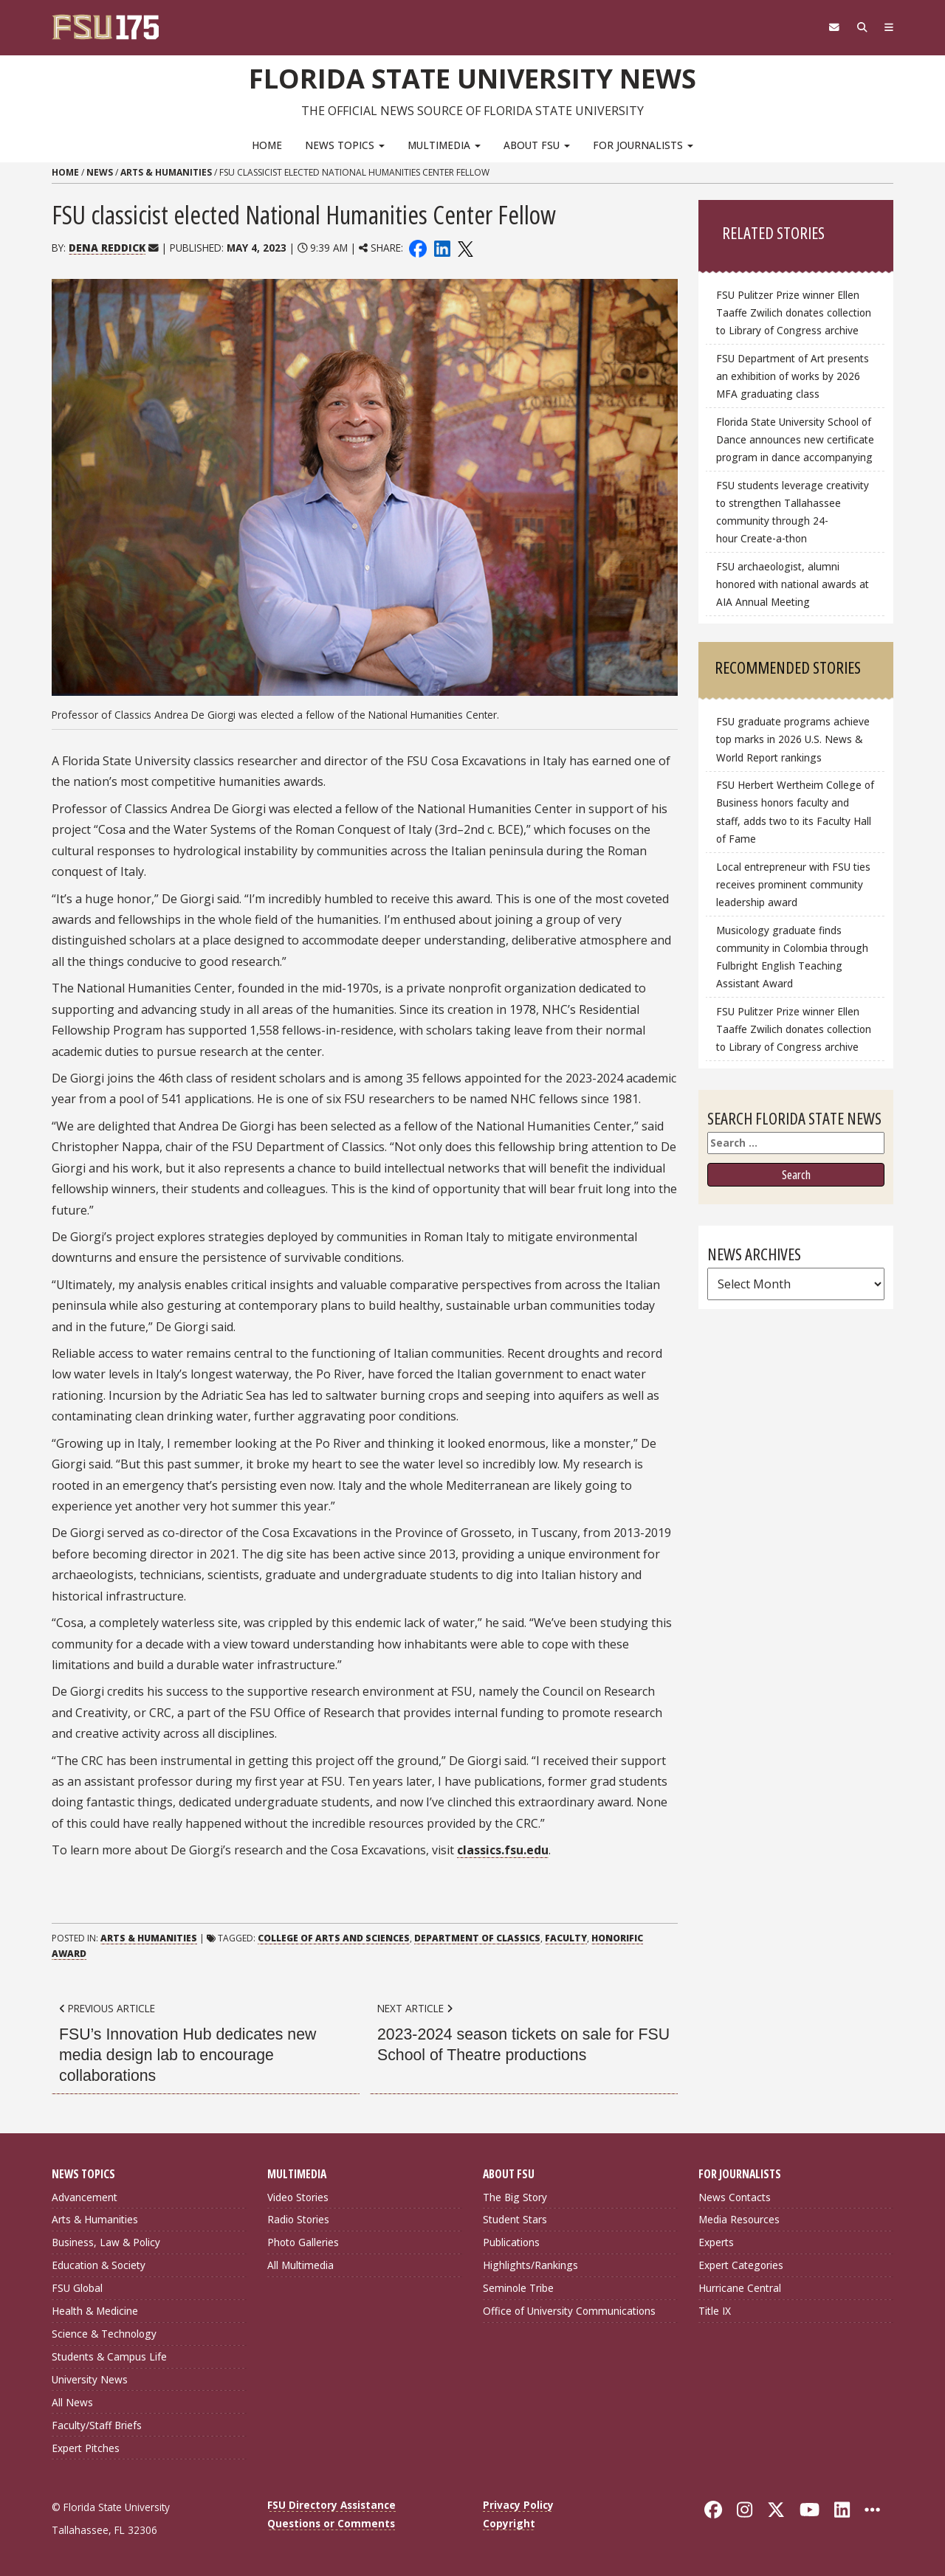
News (99, 172)
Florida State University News (473, 77)
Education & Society (98, 2265)
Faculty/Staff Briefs (97, 2424)
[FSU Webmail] (828, 27)
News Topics (345, 144)
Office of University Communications (569, 2311)
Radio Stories (298, 2219)
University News (90, 2379)
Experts (716, 2242)
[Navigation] (887, 27)
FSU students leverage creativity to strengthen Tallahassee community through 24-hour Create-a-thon (792, 511)
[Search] (858, 27)
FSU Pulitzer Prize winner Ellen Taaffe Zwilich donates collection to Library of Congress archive (793, 311)
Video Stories (298, 2196)
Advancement (84, 2196)
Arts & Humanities (166, 172)
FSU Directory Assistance (331, 2505)
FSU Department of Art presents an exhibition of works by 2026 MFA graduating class (792, 376)
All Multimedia (300, 2265)
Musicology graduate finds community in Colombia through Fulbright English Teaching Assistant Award (792, 956)
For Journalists (643, 144)
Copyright (509, 2522)
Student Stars (515, 2219)
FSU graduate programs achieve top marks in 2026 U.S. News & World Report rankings (793, 739)
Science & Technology (104, 2334)
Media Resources (739, 2219)
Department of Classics (477, 1938)
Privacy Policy (518, 2505)
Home (267, 144)
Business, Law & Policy (106, 2242)
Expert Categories (740, 2265)
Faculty (566, 1938)
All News (72, 2401)
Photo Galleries (303, 2242)
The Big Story (515, 2196)
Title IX (714, 2311)
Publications (511, 2242)
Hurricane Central (739, 2288)
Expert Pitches (86, 2447)
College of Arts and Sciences (334, 1938)
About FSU (537, 144)
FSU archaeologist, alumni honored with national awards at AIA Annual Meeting (792, 584)
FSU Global (77, 2288)
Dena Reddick (107, 248)
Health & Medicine (95, 2311)
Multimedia (444, 144)
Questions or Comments (331, 2522)
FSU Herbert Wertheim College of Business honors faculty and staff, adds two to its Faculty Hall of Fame (795, 811)
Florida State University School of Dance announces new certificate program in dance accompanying (795, 439)
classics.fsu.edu (503, 1850)
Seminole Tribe (518, 2288)
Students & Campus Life (109, 2356)
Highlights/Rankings (530, 2265)
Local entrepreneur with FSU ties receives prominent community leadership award (793, 883)
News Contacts (734, 2196)
